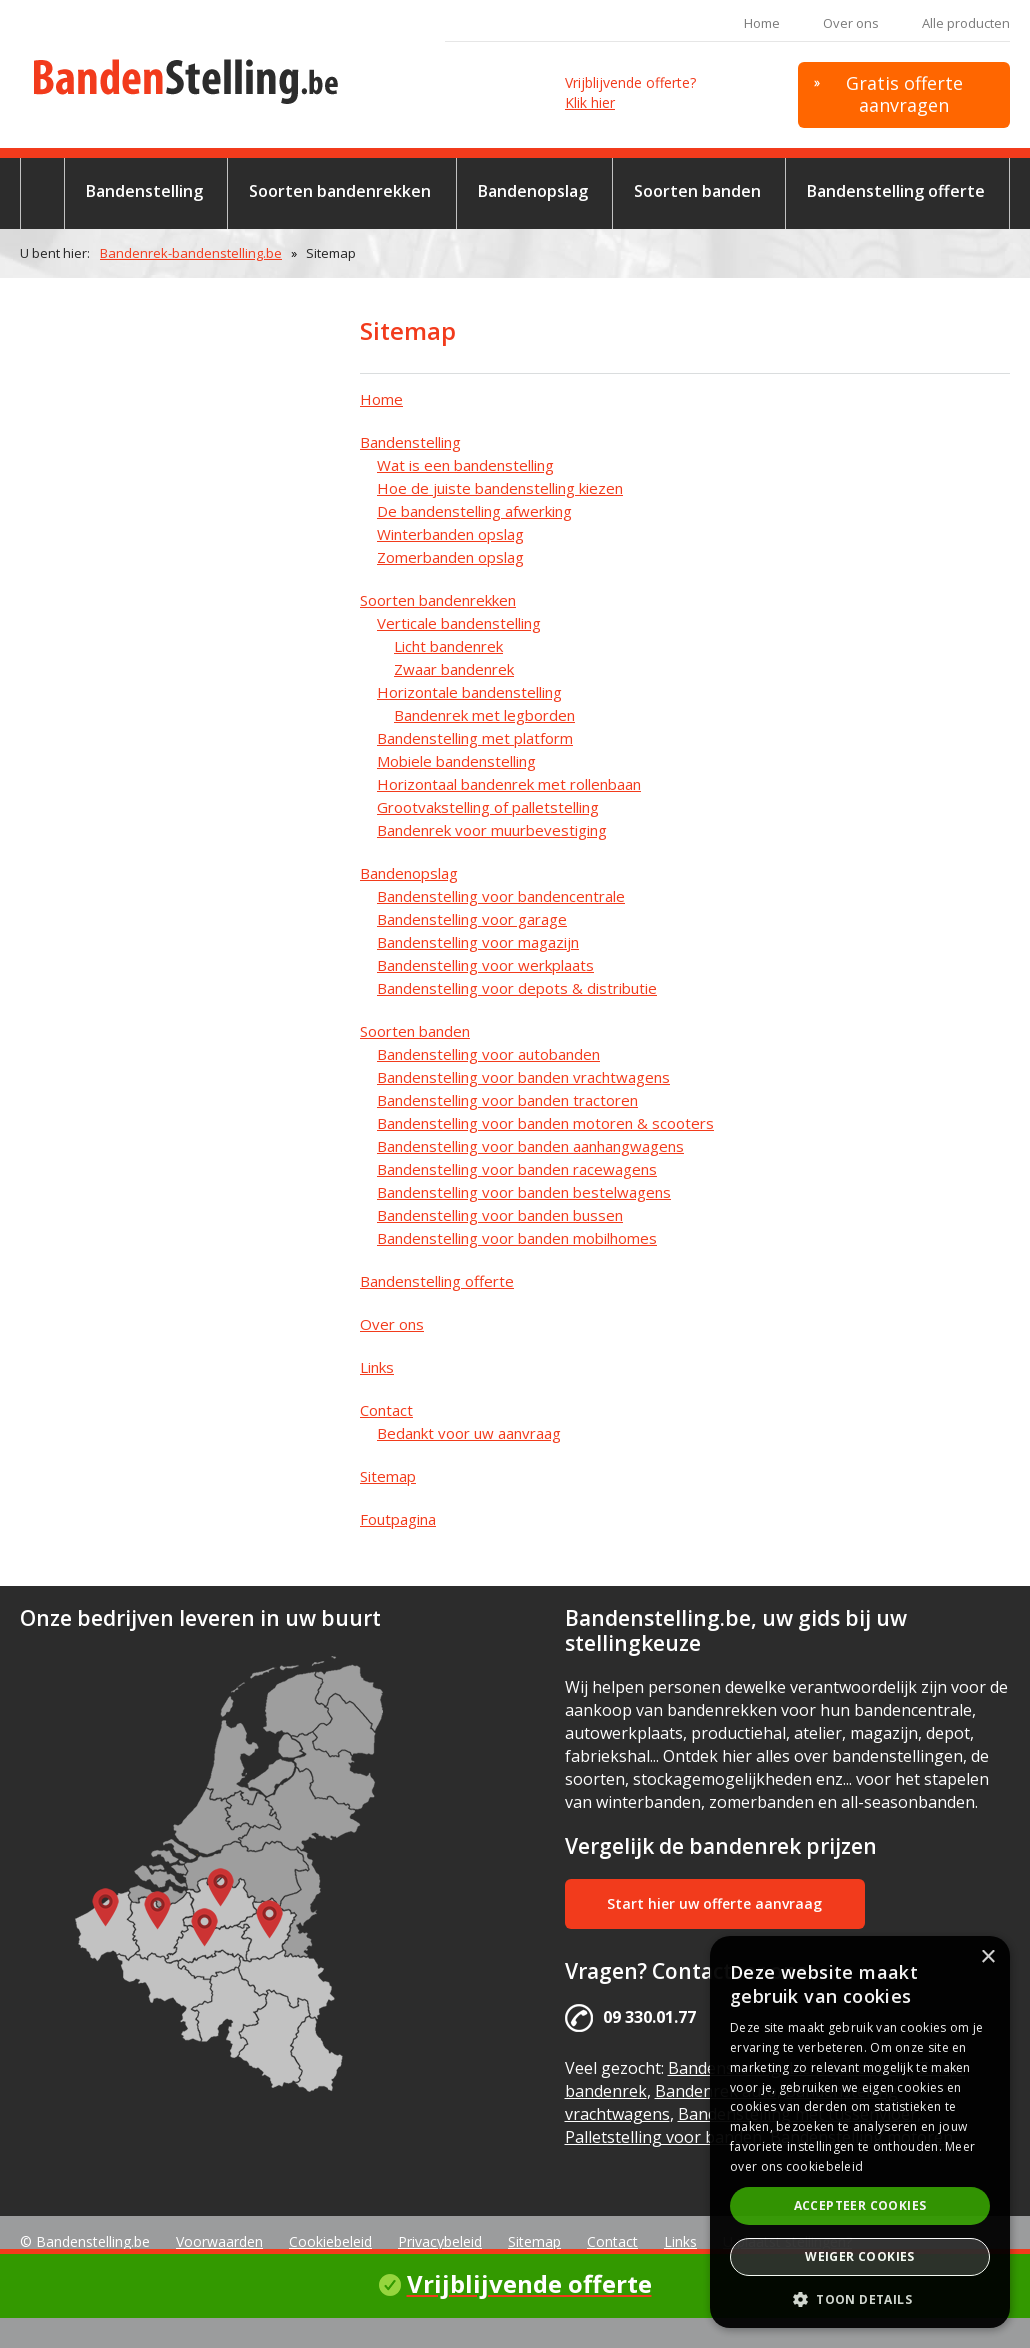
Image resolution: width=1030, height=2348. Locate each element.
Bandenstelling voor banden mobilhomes (517, 1238)
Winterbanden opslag (450, 534)
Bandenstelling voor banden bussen (500, 1215)
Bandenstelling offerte (896, 191)
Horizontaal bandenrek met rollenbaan (509, 784)
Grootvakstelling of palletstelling (488, 807)
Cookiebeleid (330, 2241)
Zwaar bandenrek (454, 669)
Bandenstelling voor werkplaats (485, 965)
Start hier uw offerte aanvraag (714, 1903)
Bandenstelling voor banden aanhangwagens (530, 1146)
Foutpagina (398, 1519)
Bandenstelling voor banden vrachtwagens (523, 1077)
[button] (860, 2298)
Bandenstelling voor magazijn (478, 942)
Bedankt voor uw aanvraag (469, 1433)
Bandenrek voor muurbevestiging (492, 830)
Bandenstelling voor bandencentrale (501, 896)
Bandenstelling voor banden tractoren (507, 1100)
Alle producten (966, 23)
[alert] (860, 2132)
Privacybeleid (440, 2241)
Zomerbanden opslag (450, 557)
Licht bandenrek (448, 646)
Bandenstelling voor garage (472, 919)
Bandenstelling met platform (475, 738)
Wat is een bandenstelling (465, 465)
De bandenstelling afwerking (474, 511)
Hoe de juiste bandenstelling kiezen (500, 488)
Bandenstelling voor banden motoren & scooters (545, 1123)
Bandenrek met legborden (484, 715)
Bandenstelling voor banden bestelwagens (524, 1192)
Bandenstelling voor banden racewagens (517, 1169)
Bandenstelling (144, 191)
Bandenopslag (533, 191)
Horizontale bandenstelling (469, 692)
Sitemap (388, 1476)
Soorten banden (697, 191)
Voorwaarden (219, 2241)
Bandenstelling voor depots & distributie (517, 988)
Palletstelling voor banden (663, 2137)
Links (377, 1367)
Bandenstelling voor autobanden (488, 1054)
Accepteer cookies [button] (860, 2205)
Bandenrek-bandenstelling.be (191, 253)
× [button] (987, 1957)
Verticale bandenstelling (459, 623)
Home (762, 23)
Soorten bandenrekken (340, 191)
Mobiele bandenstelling (456, 761)
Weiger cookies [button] (860, 2256)
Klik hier (590, 102)
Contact (386, 1410)
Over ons (851, 23)
